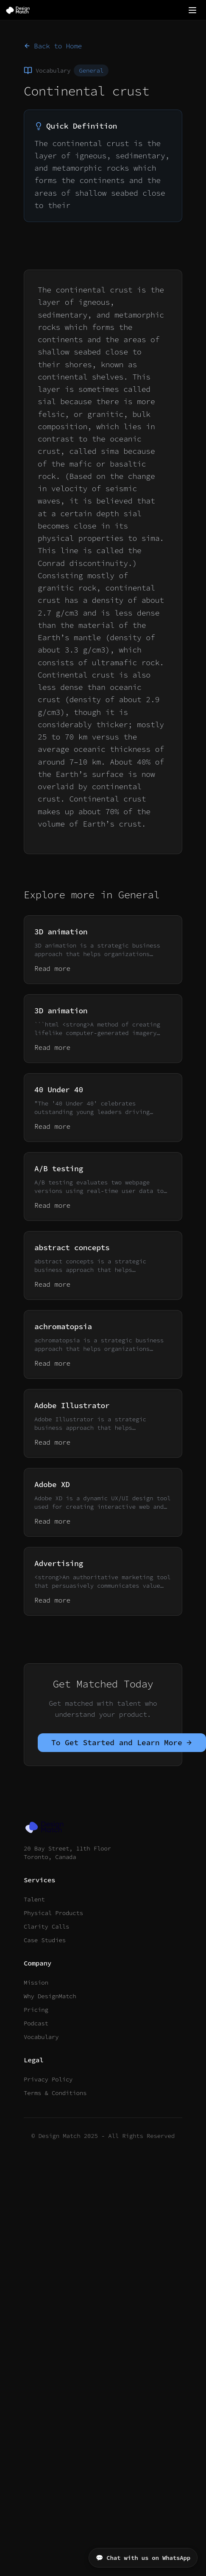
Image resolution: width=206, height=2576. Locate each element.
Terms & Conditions (55, 2093)
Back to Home (53, 46)
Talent (34, 1899)
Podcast (36, 2023)
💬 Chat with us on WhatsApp (143, 2558)
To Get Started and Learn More (121, 1742)
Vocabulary (41, 2037)
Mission (36, 1982)
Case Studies (45, 1940)
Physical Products (53, 1913)
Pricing (36, 2010)
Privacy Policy (48, 2079)
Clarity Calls (46, 1926)
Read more (52, 968)
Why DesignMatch (50, 1996)
